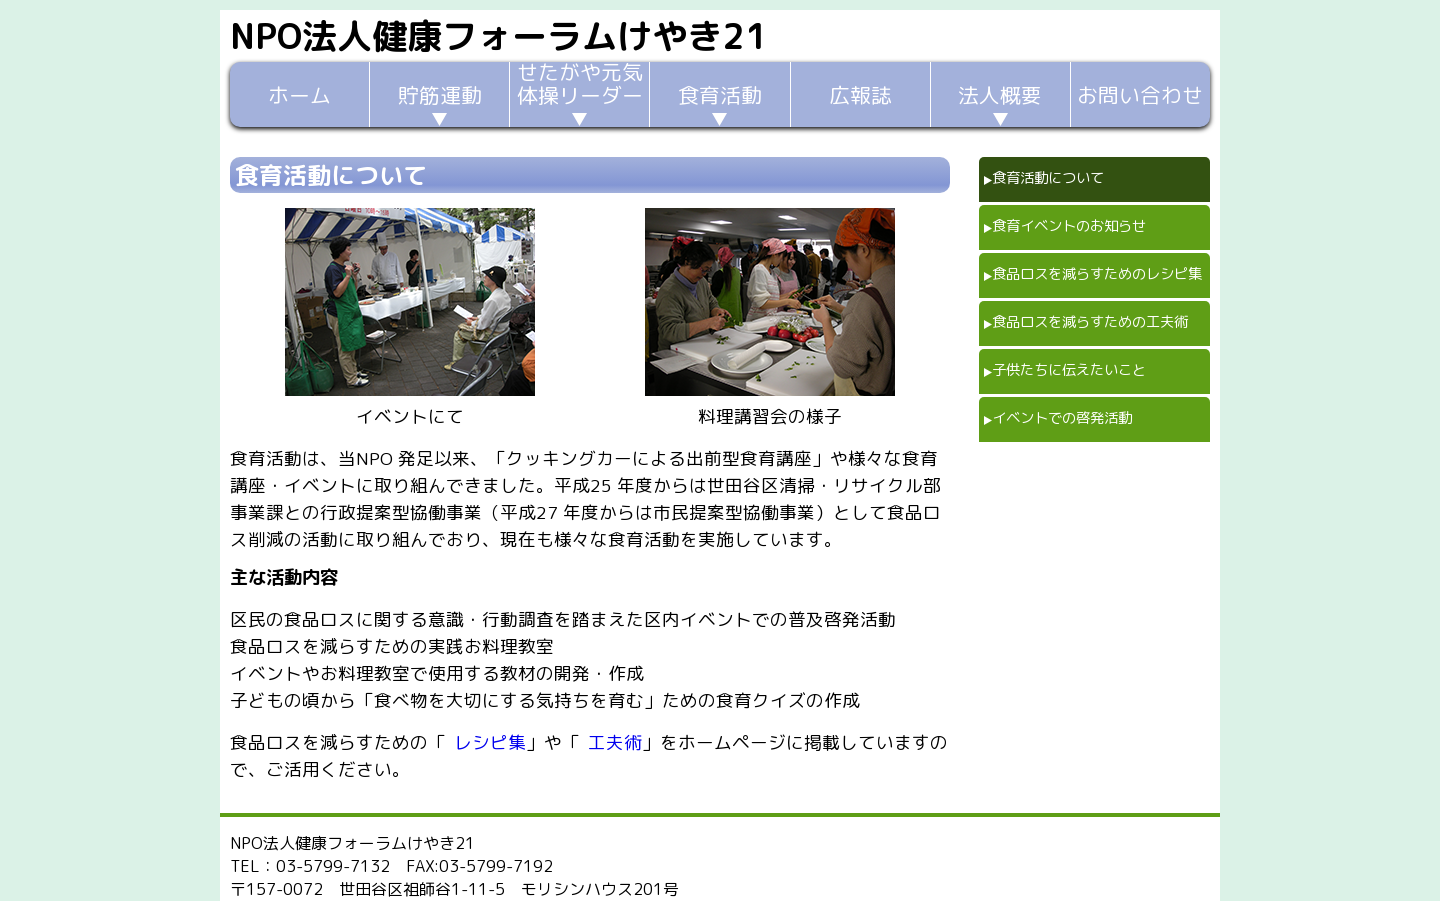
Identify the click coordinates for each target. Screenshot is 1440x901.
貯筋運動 (440, 95)
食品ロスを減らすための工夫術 (1090, 322)
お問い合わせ (1140, 95)
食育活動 (720, 95)
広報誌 (860, 95)
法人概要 (1000, 95)
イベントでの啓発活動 (1062, 418)
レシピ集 (490, 742)
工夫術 (615, 742)
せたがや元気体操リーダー (580, 86)
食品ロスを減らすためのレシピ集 (1097, 274)
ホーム (299, 95)
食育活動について (1048, 178)
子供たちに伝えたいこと (1069, 370)
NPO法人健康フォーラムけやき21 (499, 35)
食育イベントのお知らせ (1069, 226)
